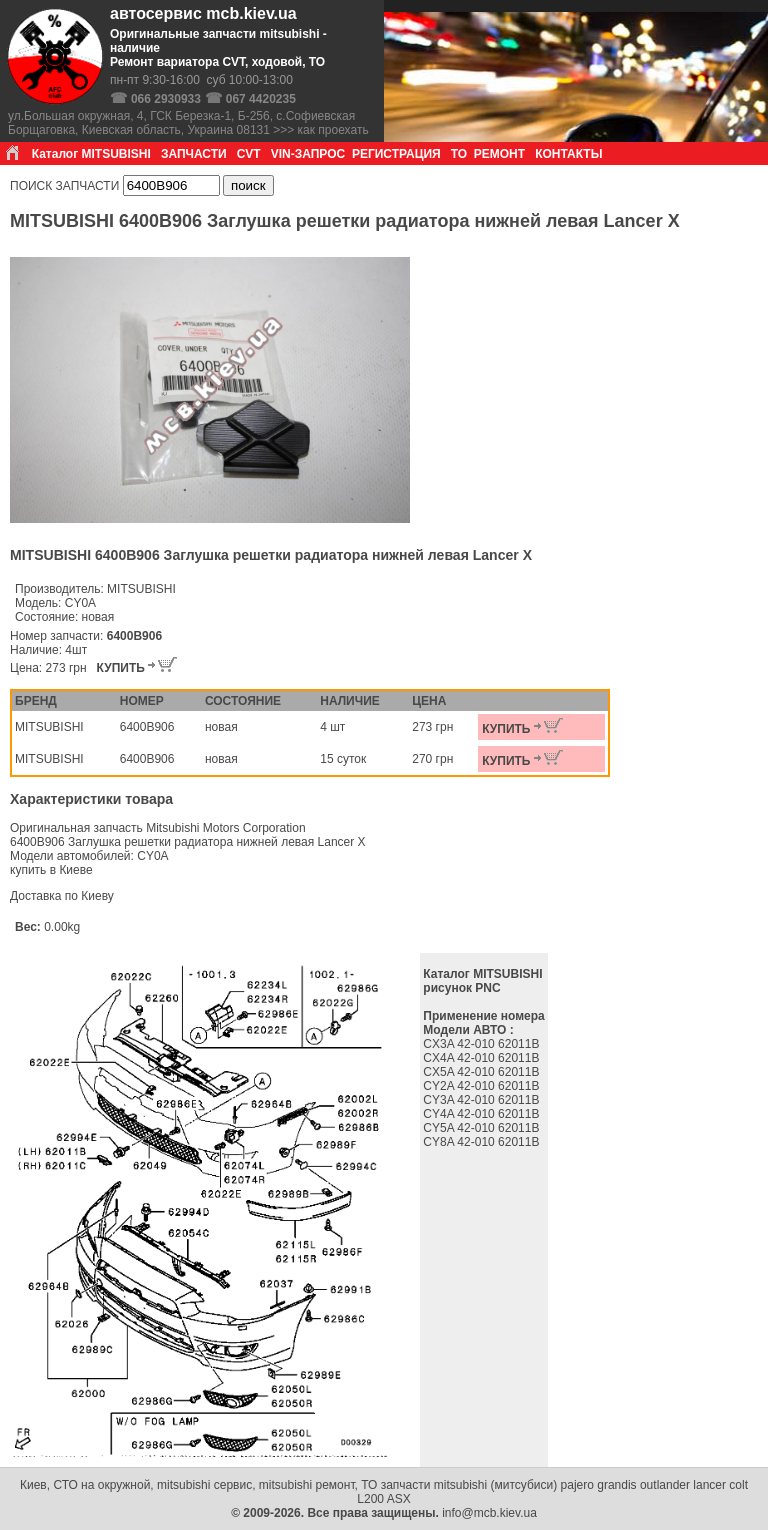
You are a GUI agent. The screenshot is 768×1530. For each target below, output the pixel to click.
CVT (249, 154)
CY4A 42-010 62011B (482, 1114)
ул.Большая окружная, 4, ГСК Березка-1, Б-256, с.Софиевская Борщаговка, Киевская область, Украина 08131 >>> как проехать (188, 123)
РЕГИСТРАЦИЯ (396, 154)
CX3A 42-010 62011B (482, 1044)
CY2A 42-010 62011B (482, 1086)
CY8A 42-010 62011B (482, 1142)
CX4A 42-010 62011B (482, 1058)
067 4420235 (261, 99)
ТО (459, 154)
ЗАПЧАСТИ (194, 154)
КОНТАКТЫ (568, 154)
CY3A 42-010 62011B (482, 1100)
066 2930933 (166, 99)
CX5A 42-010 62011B (482, 1072)
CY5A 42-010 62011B (482, 1128)
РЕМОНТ (499, 154)
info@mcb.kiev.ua (489, 1513)
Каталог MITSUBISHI (91, 154)
